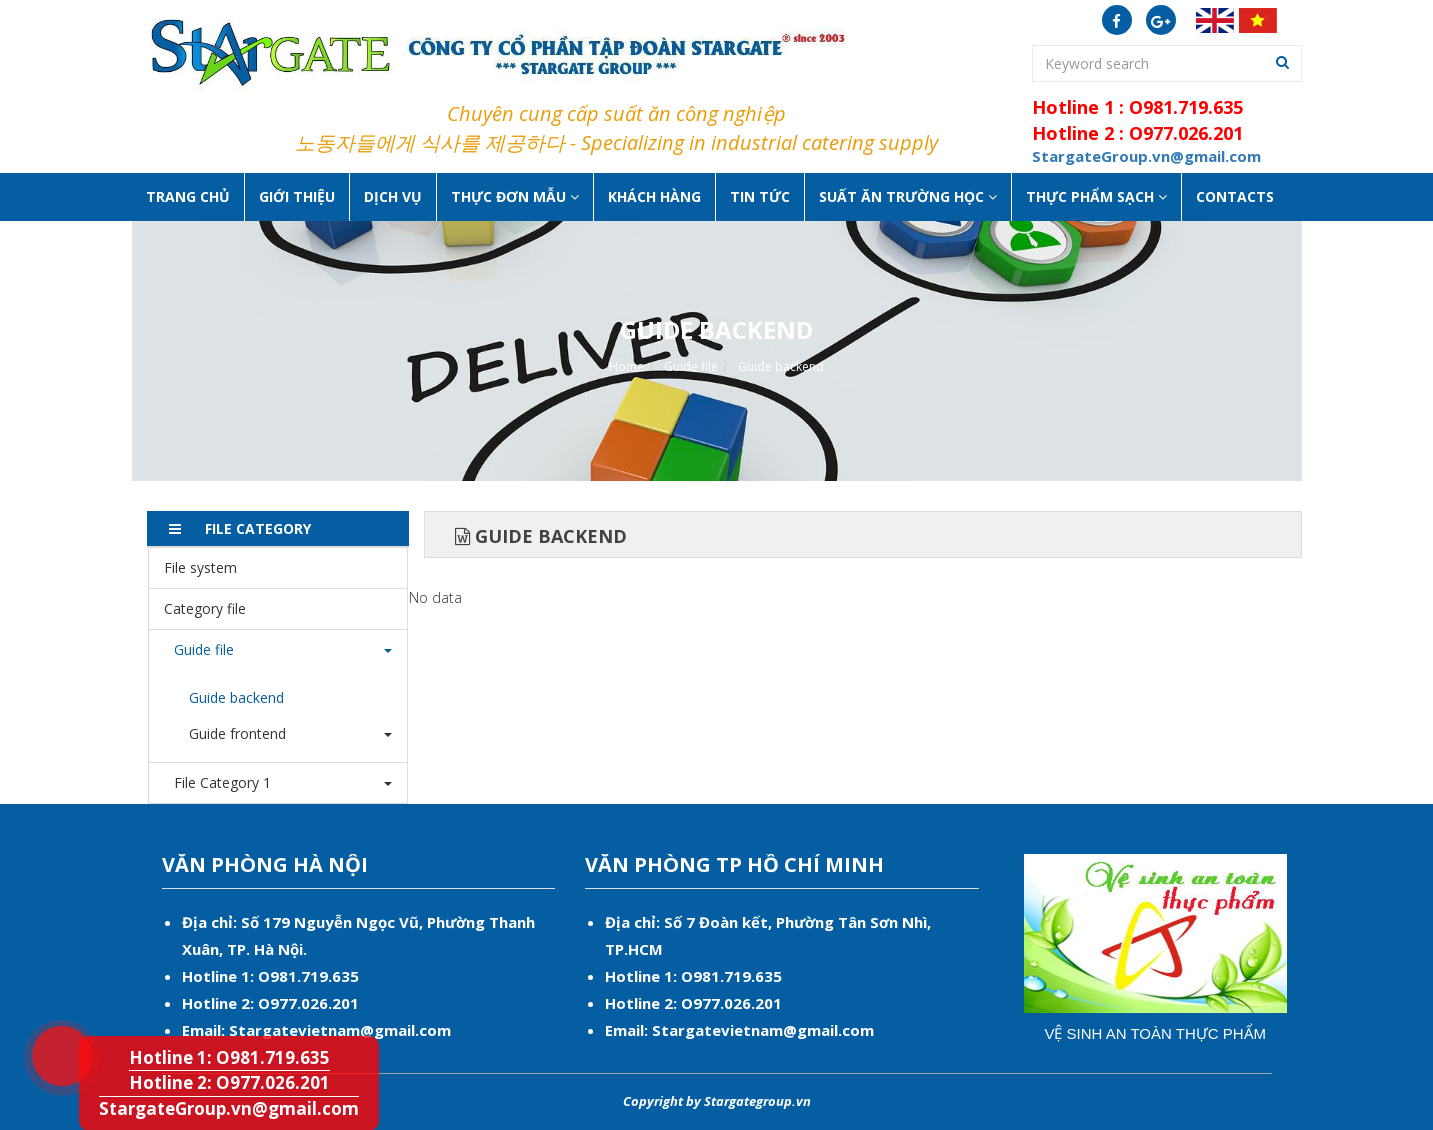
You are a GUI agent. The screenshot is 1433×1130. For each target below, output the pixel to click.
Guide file (691, 366)
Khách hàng (654, 196)
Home (626, 366)
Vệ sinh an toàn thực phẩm (1155, 1033)
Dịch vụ (393, 196)
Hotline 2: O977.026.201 (229, 1082)
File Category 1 (217, 782)
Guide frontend (237, 733)
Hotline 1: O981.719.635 (49, 1029)
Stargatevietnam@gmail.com (340, 1030)
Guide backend (781, 366)
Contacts (1235, 196)
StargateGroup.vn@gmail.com (229, 1108)
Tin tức (760, 196)
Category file (205, 608)
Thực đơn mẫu (515, 196)
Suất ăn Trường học (908, 196)
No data (435, 597)
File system (200, 567)
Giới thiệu (297, 196)
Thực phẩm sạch (1096, 196)
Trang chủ (188, 196)
